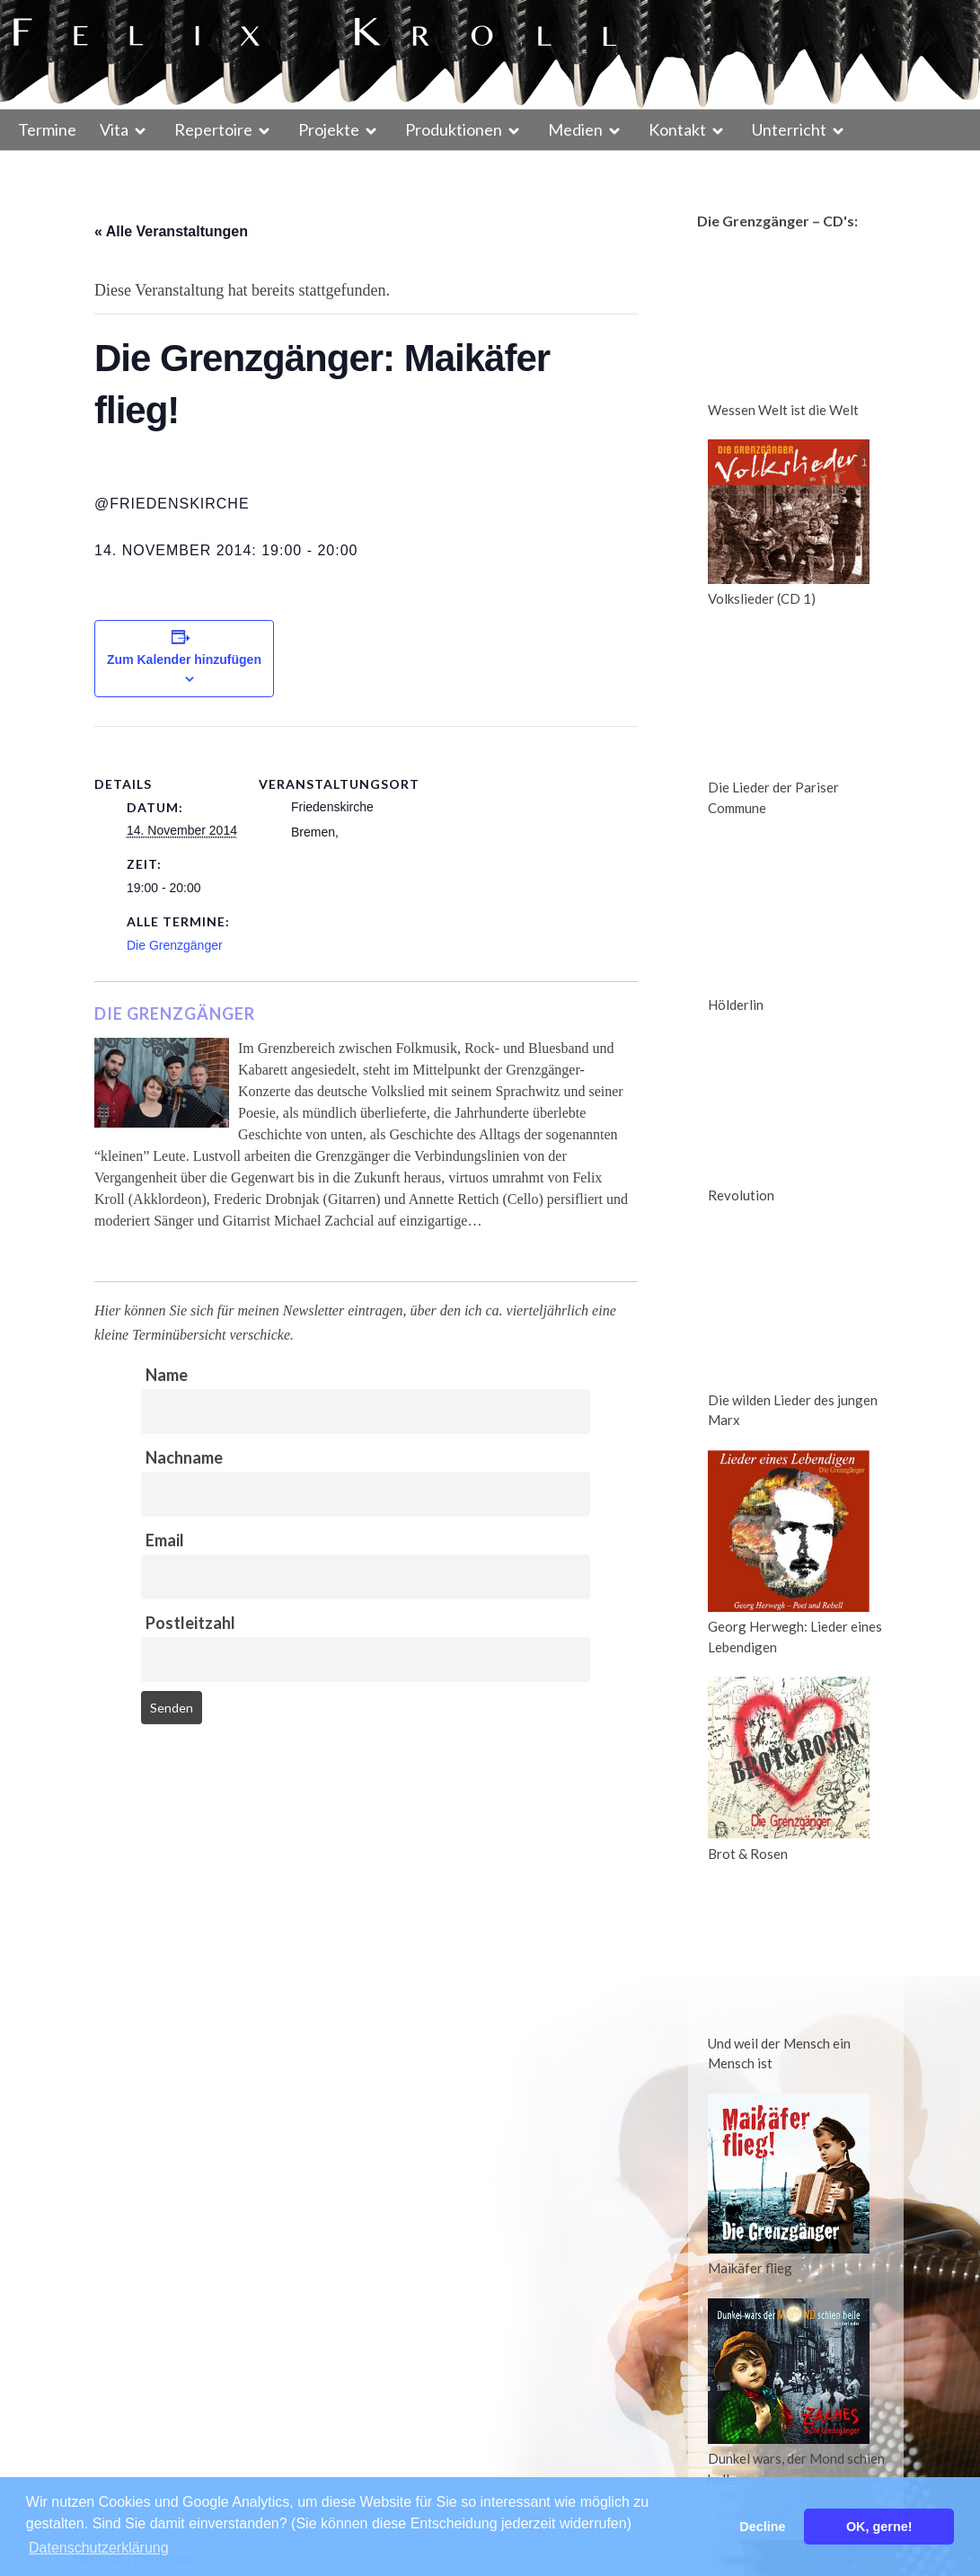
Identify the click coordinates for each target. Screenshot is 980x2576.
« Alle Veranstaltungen (171, 231)
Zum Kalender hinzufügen (184, 659)
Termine (47, 129)
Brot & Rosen (748, 1854)
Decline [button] (762, 2526)
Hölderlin (736, 1004)
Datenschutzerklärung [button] (99, 2547)
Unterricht (789, 129)
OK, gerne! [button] (879, 2526)
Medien (575, 129)
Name (167, 1375)
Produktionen (453, 129)
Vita (114, 129)
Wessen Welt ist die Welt (783, 410)
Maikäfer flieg (750, 2268)
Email (165, 1540)
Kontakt (677, 129)
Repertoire (213, 129)
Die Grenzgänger (175, 945)
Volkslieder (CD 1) (762, 598)
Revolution (741, 1195)
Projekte (328, 129)
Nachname (184, 1457)
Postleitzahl (190, 1623)
